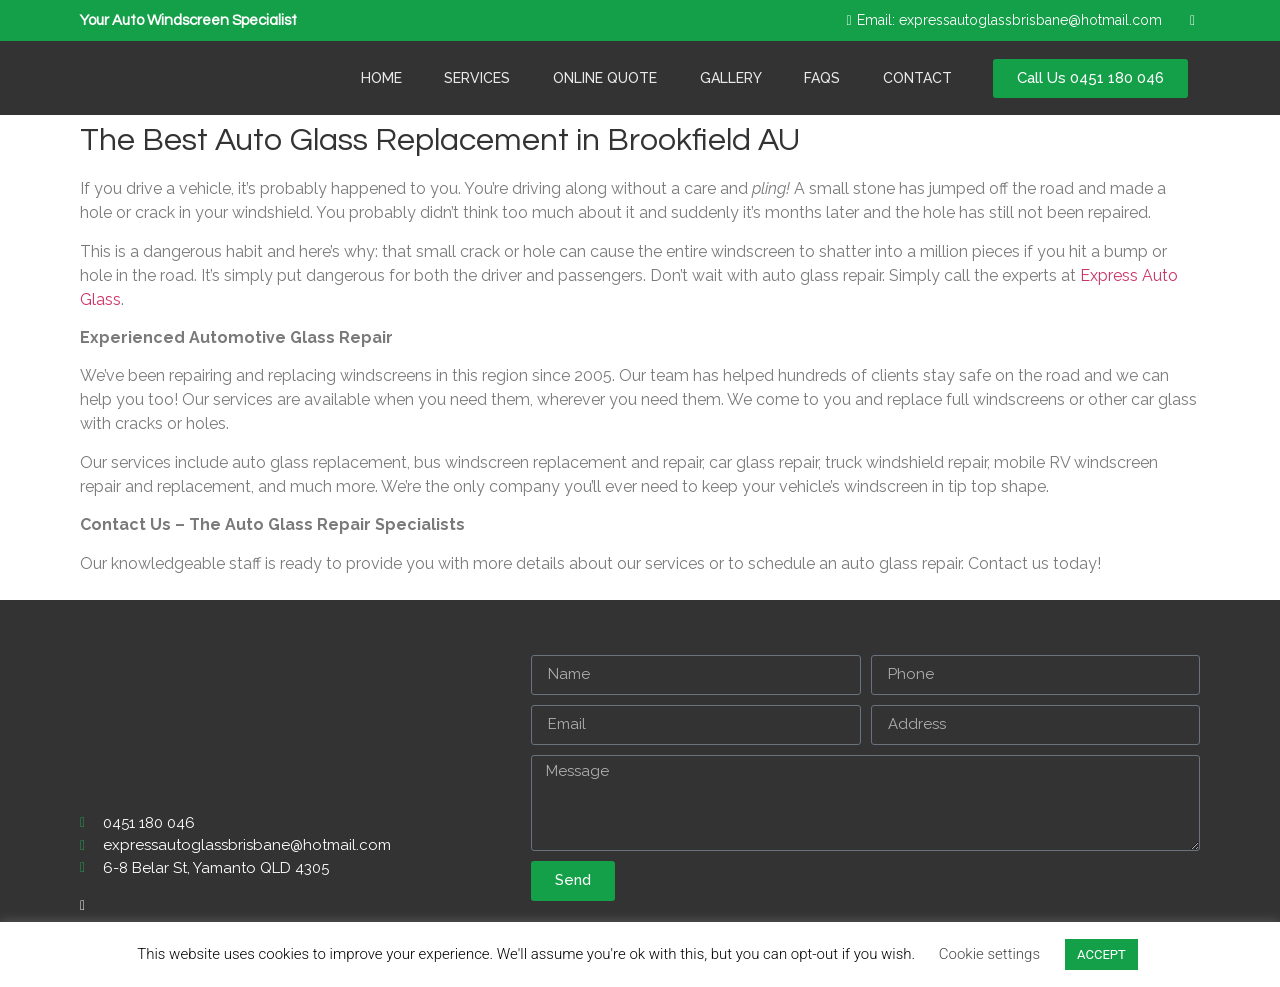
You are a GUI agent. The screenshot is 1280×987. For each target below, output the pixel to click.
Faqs (822, 78)
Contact (917, 78)
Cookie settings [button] (989, 954)
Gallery (731, 78)
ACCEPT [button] (1101, 954)
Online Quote (605, 78)
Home (381, 78)
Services (477, 78)
